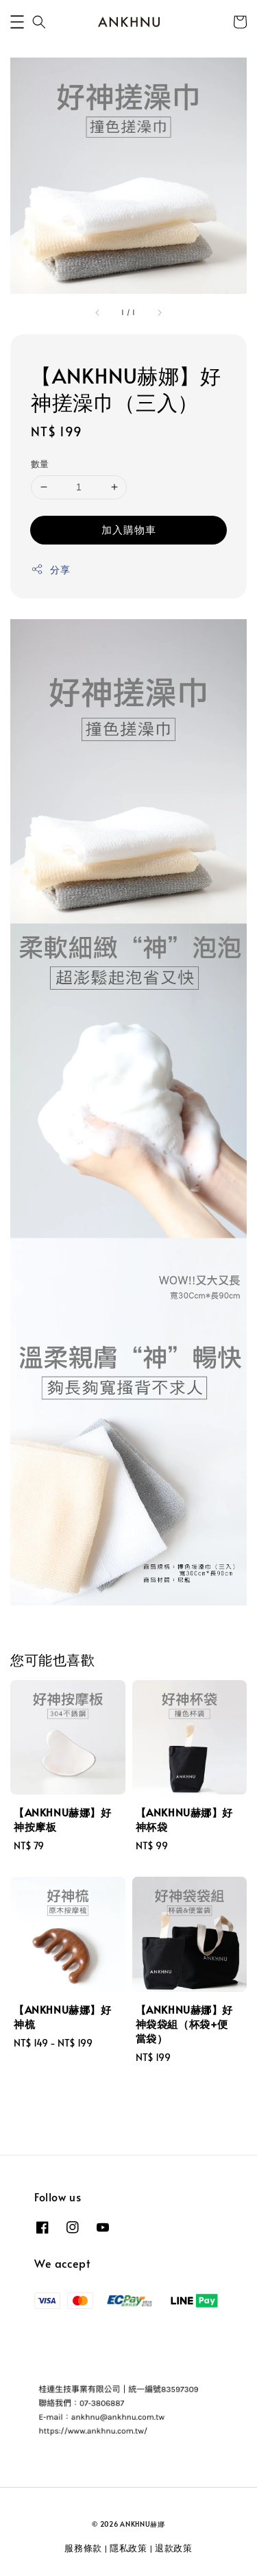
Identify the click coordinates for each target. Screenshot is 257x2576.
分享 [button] (50, 569)
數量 (40, 464)
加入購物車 (128, 529)
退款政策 (174, 2548)
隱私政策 (128, 2548)
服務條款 (83, 2548)
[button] (17, 22)
